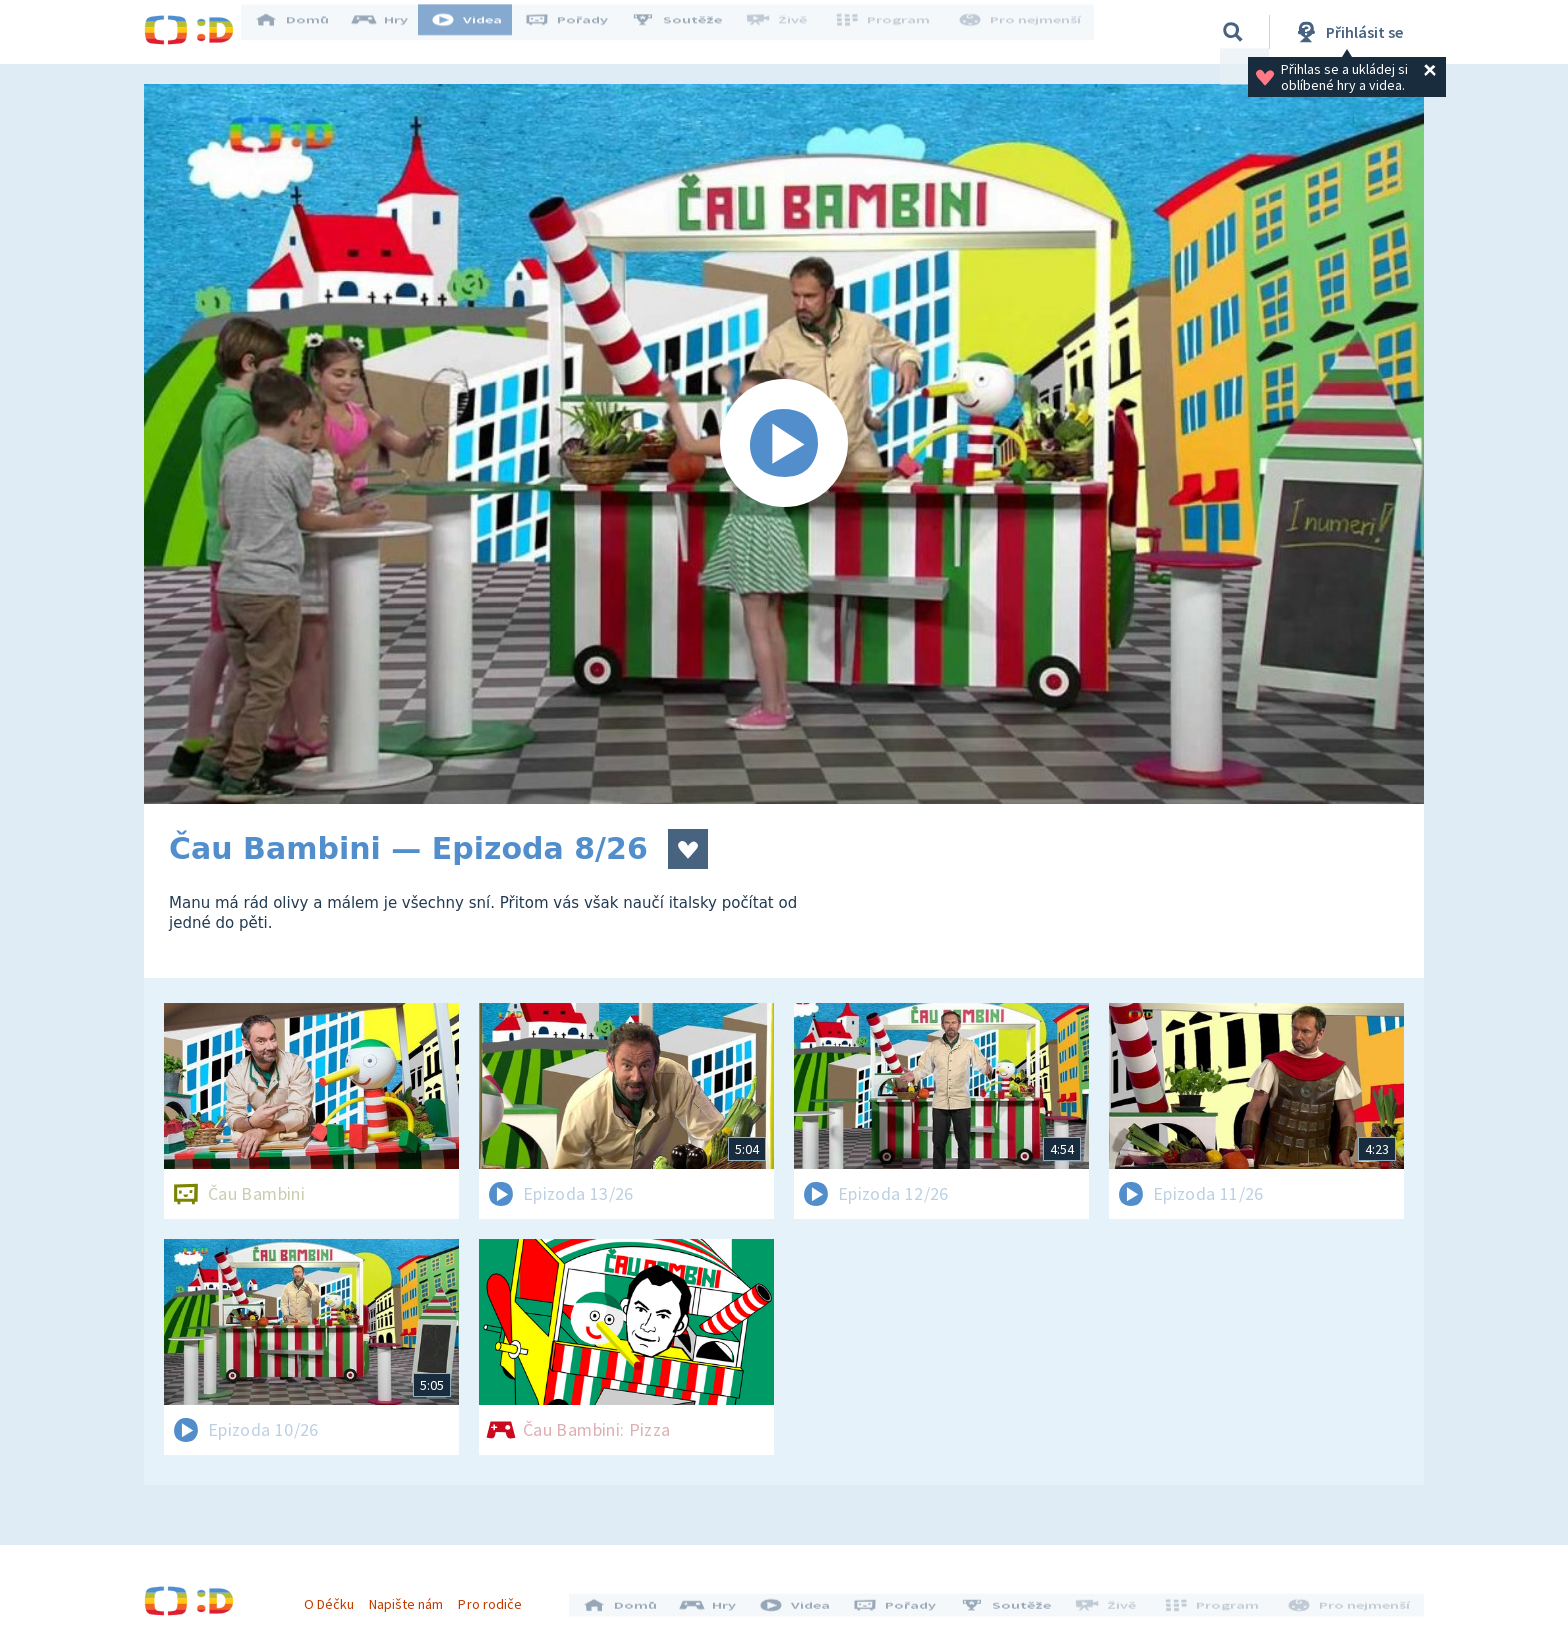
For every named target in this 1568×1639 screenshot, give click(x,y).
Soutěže (690, 32)
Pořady (580, 32)
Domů (305, 32)
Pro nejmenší (1022, 32)
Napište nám (413, 1597)
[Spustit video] (784, 444)
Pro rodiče (497, 1597)
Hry (393, 32)
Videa (480, 32)
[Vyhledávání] (1233, 32)
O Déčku (336, 1597)
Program (890, 32)
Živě (789, 32)
